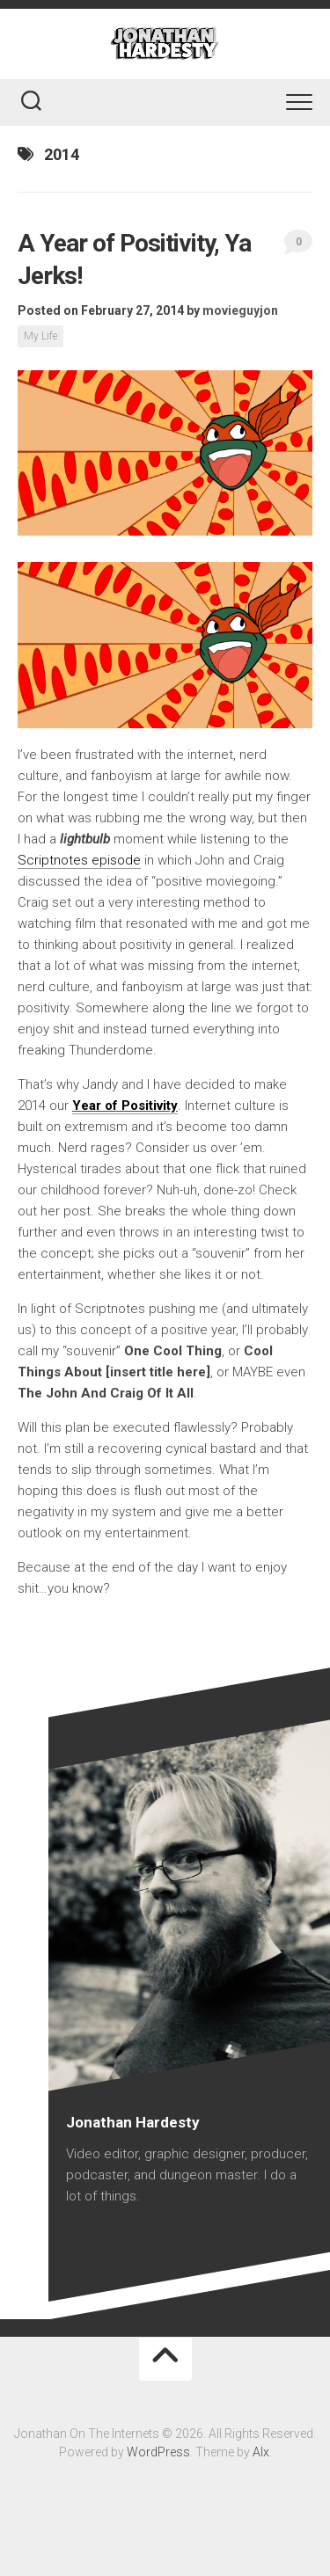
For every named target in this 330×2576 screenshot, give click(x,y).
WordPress (158, 2452)
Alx (261, 2452)
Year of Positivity (125, 1105)
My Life (40, 336)
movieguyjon (240, 310)
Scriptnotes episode (79, 860)
